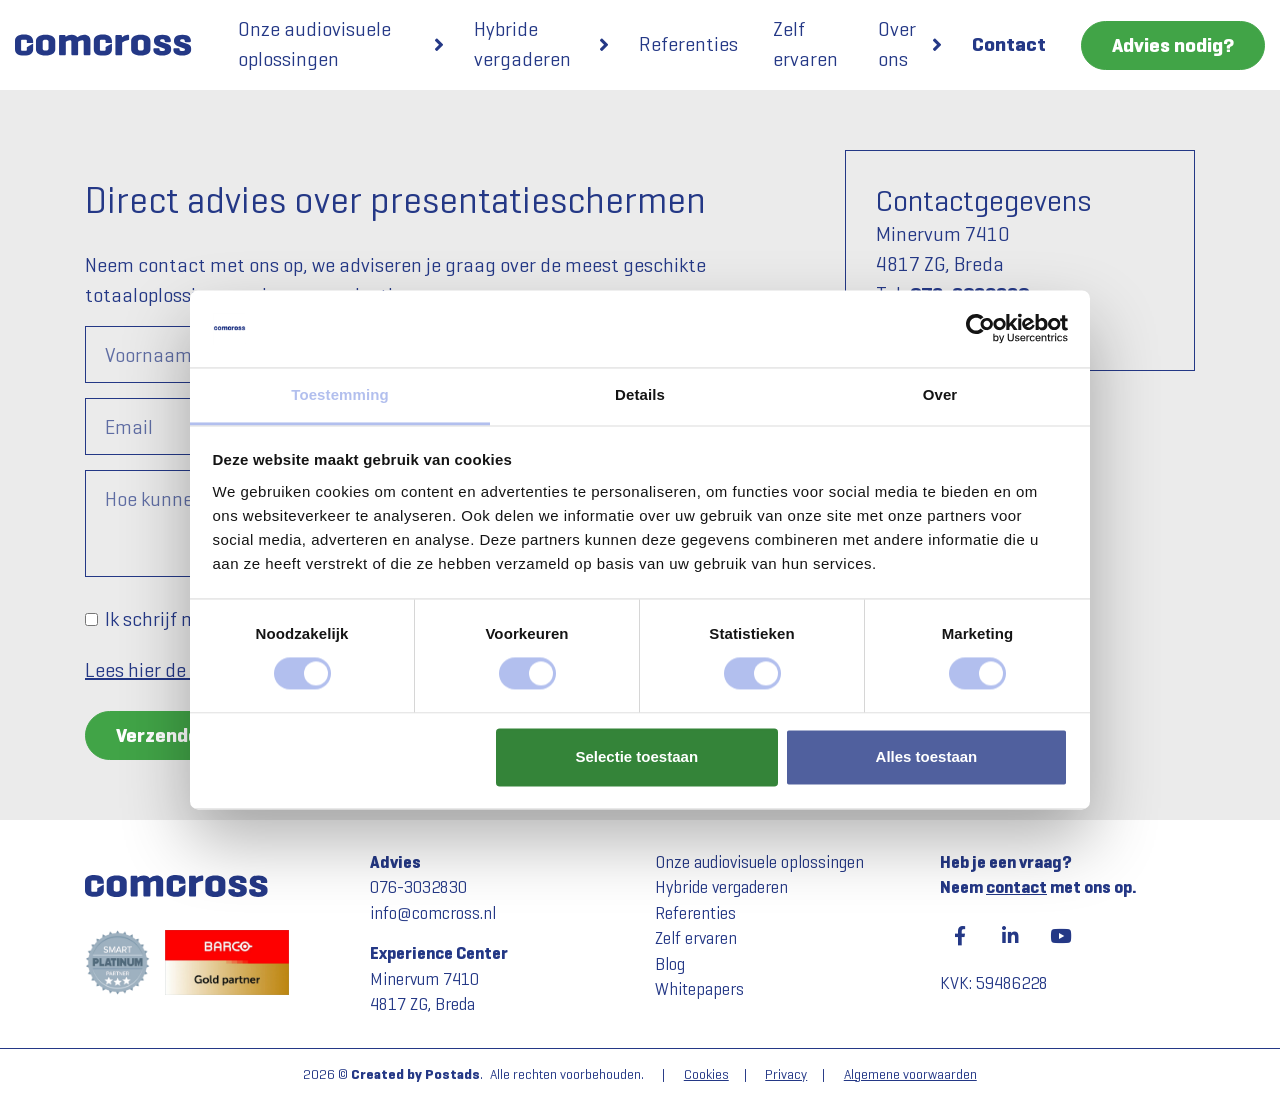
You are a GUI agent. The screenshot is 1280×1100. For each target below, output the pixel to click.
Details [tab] (640, 394)
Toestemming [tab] (340, 394)
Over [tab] (940, 394)
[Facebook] (960, 936)
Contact (1009, 44)
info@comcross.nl (433, 913)
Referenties (688, 44)
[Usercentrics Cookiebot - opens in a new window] (980, 329)
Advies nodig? (1173, 45)
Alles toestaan (927, 756)
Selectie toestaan (637, 756)
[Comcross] (111, 45)
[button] (439, 45)
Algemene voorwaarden (910, 1074)
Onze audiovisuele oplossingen (314, 44)
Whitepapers (699, 989)
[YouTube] (1060, 936)
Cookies (706, 1074)
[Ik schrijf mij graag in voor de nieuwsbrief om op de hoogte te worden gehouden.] (91, 619)
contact (1016, 887)
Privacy (786, 1074)
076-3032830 (418, 887)
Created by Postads (415, 1074)
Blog (670, 964)
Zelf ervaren (805, 44)
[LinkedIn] (1010, 936)
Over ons (897, 44)
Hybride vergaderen (522, 44)
